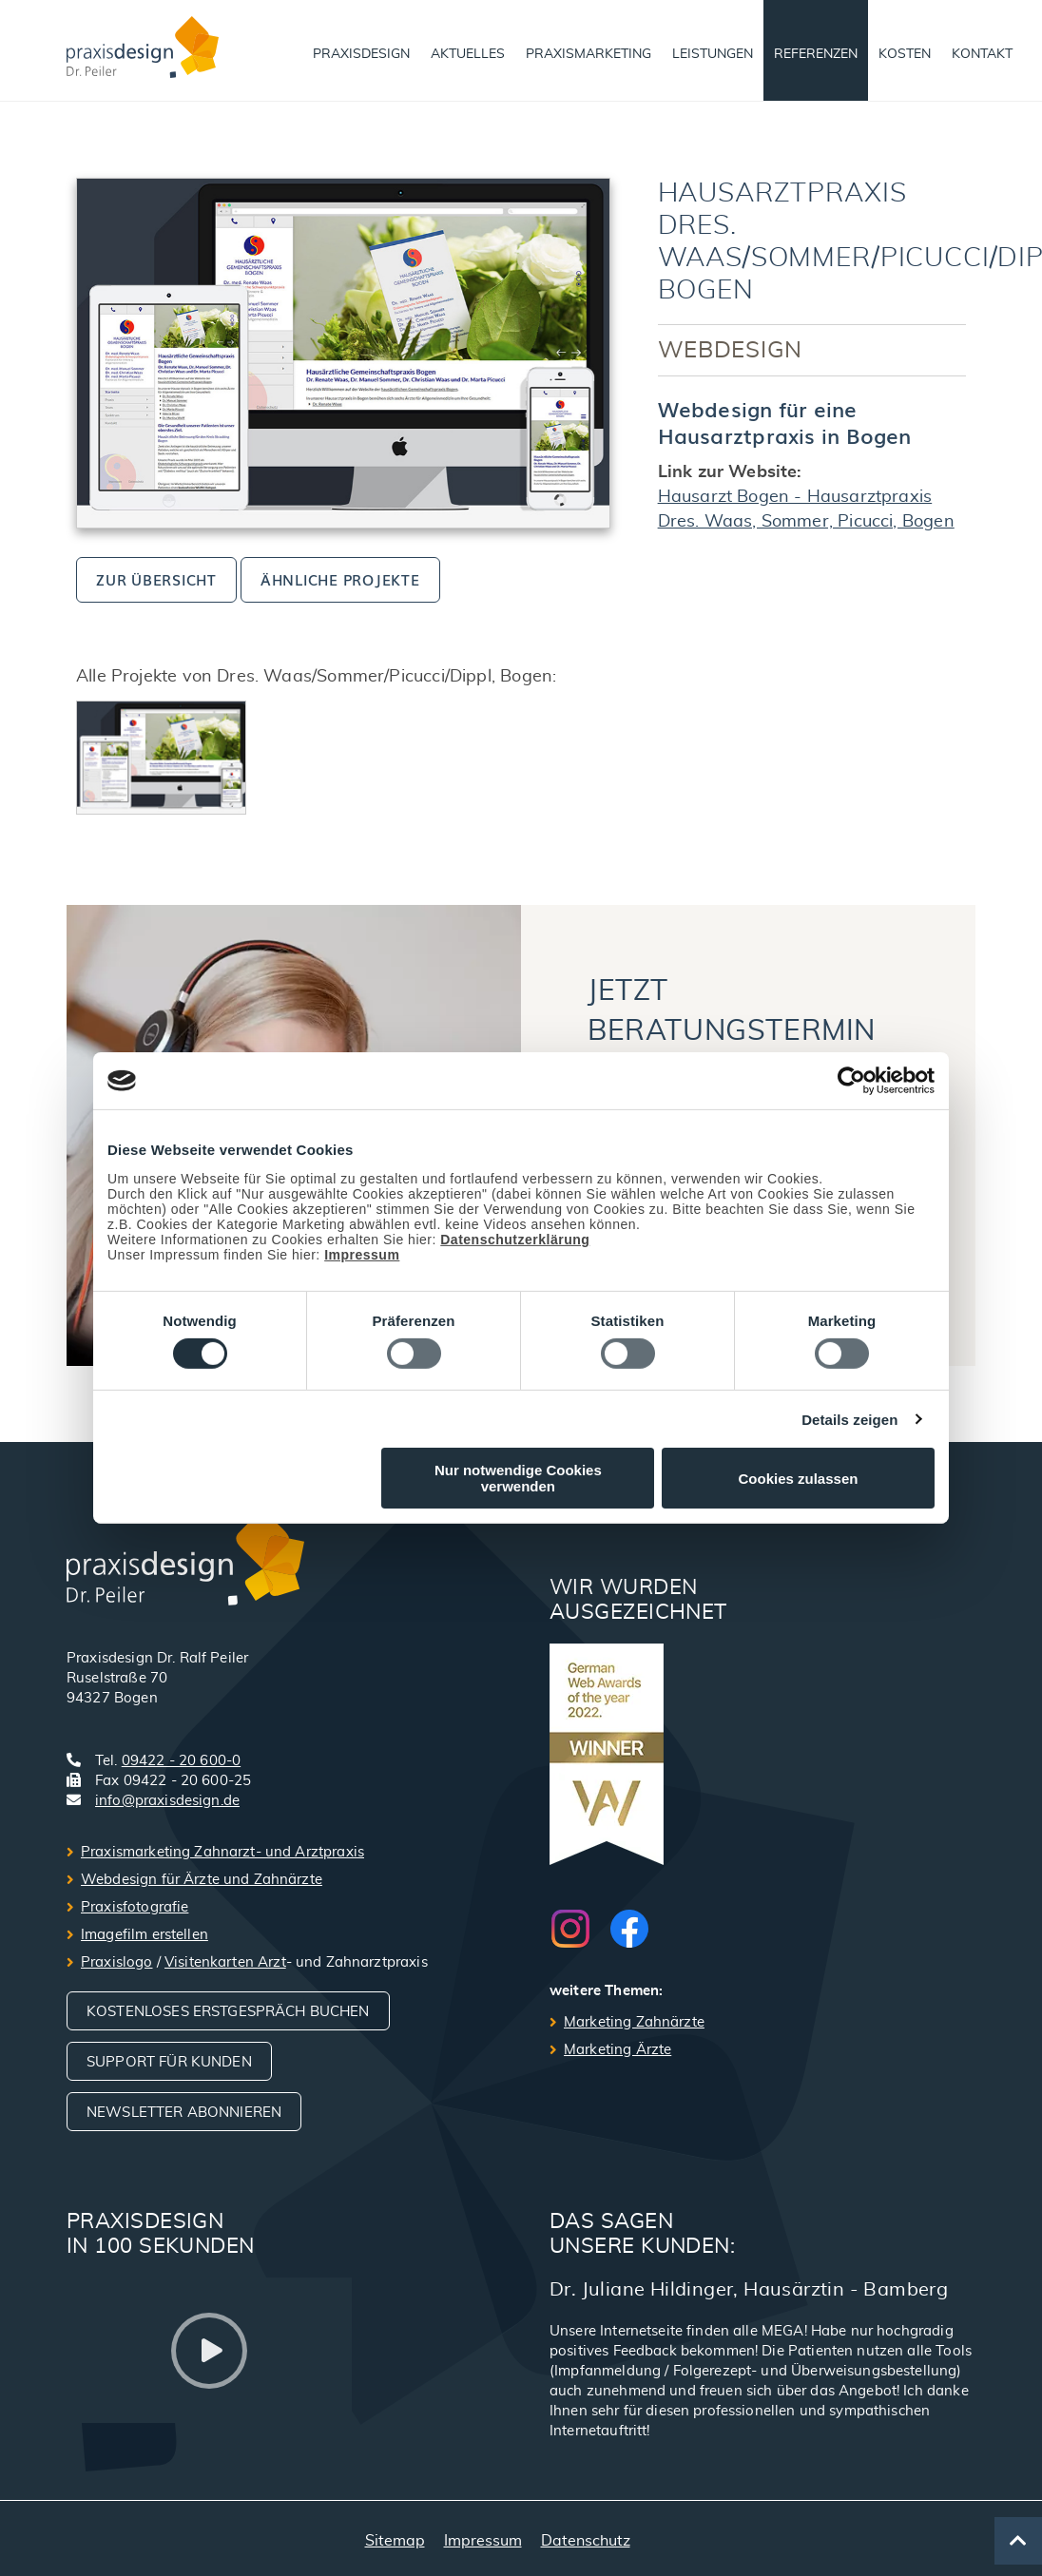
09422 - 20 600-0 (181, 1761)
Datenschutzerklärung (514, 1239)
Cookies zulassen (799, 1479)
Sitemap (395, 2540)
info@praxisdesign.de (167, 1801)
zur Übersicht (156, 578)
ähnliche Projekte (340, 578)
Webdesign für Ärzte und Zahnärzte (201, 1880)
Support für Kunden (169, 2062)
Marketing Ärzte (617, 2050)
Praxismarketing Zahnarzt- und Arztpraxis (222, 1852)
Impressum (361, 1254)
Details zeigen (849, 1420)
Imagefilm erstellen (144, 1935)
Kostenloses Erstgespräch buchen (228, 2012)
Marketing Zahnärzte (634, 2022)
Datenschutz (585, 2540)
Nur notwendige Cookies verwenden (518, 1478)
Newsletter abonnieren (184, 2112)
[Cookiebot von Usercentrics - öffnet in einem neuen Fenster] (851, 1081)
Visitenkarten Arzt (225, 1962)
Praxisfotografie (134, 1907)
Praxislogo (117, 1962)
